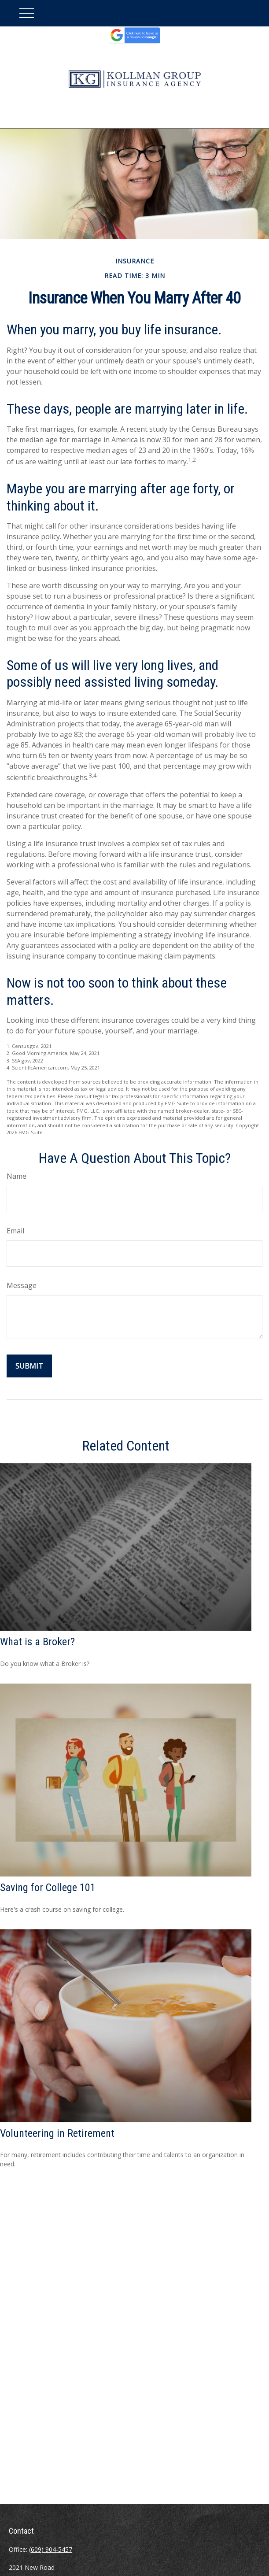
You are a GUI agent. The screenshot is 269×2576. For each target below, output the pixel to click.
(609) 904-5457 (50, 2549)
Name (16, 1176)
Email (15, 1231)
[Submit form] (29, 1366)
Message (22, 1285)
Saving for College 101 (48, 1887)
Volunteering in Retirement (57, 2133)
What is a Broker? (37, 1642)
